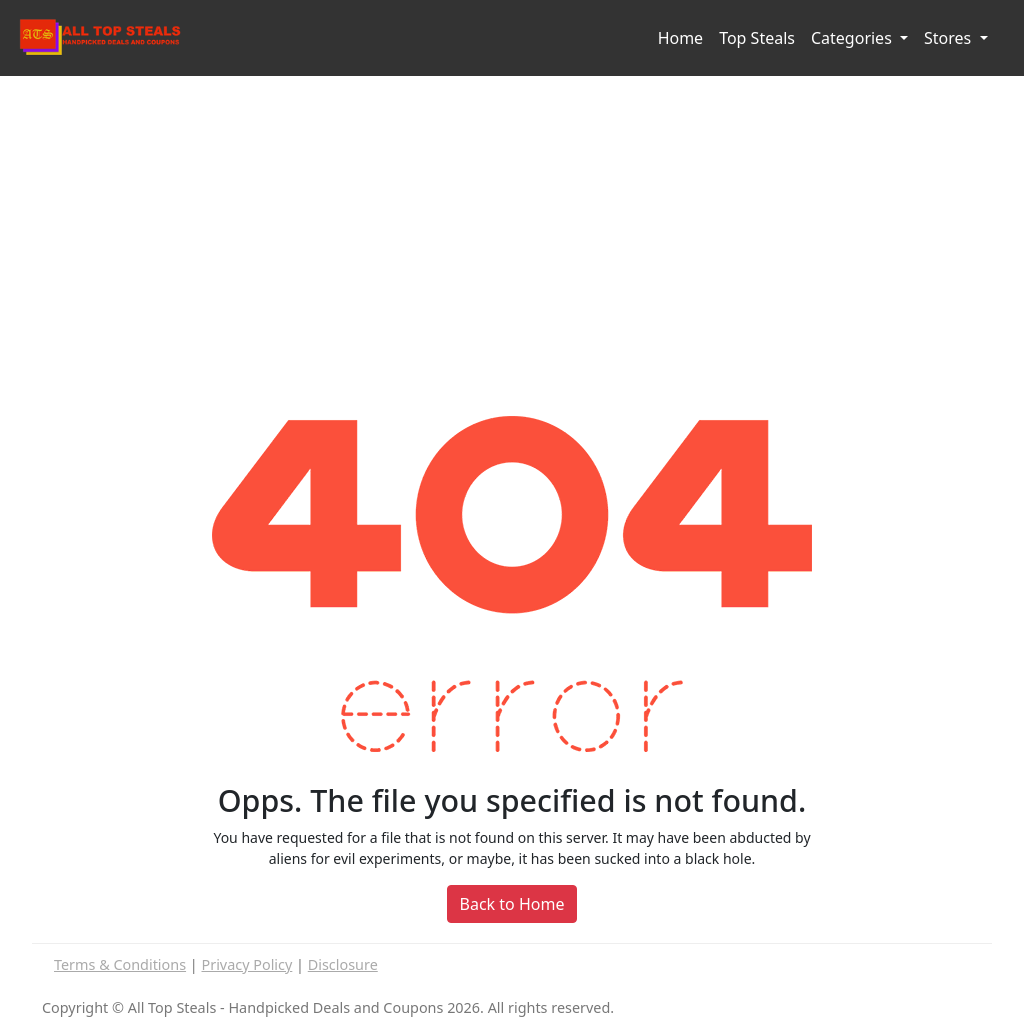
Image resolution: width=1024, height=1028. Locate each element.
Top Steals (757, 38)
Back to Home (512, 904)
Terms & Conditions (120, 964)
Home (681, 38)
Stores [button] (949, 38)
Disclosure (343, 964)
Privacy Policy (247, 964)
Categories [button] (853, 38)
